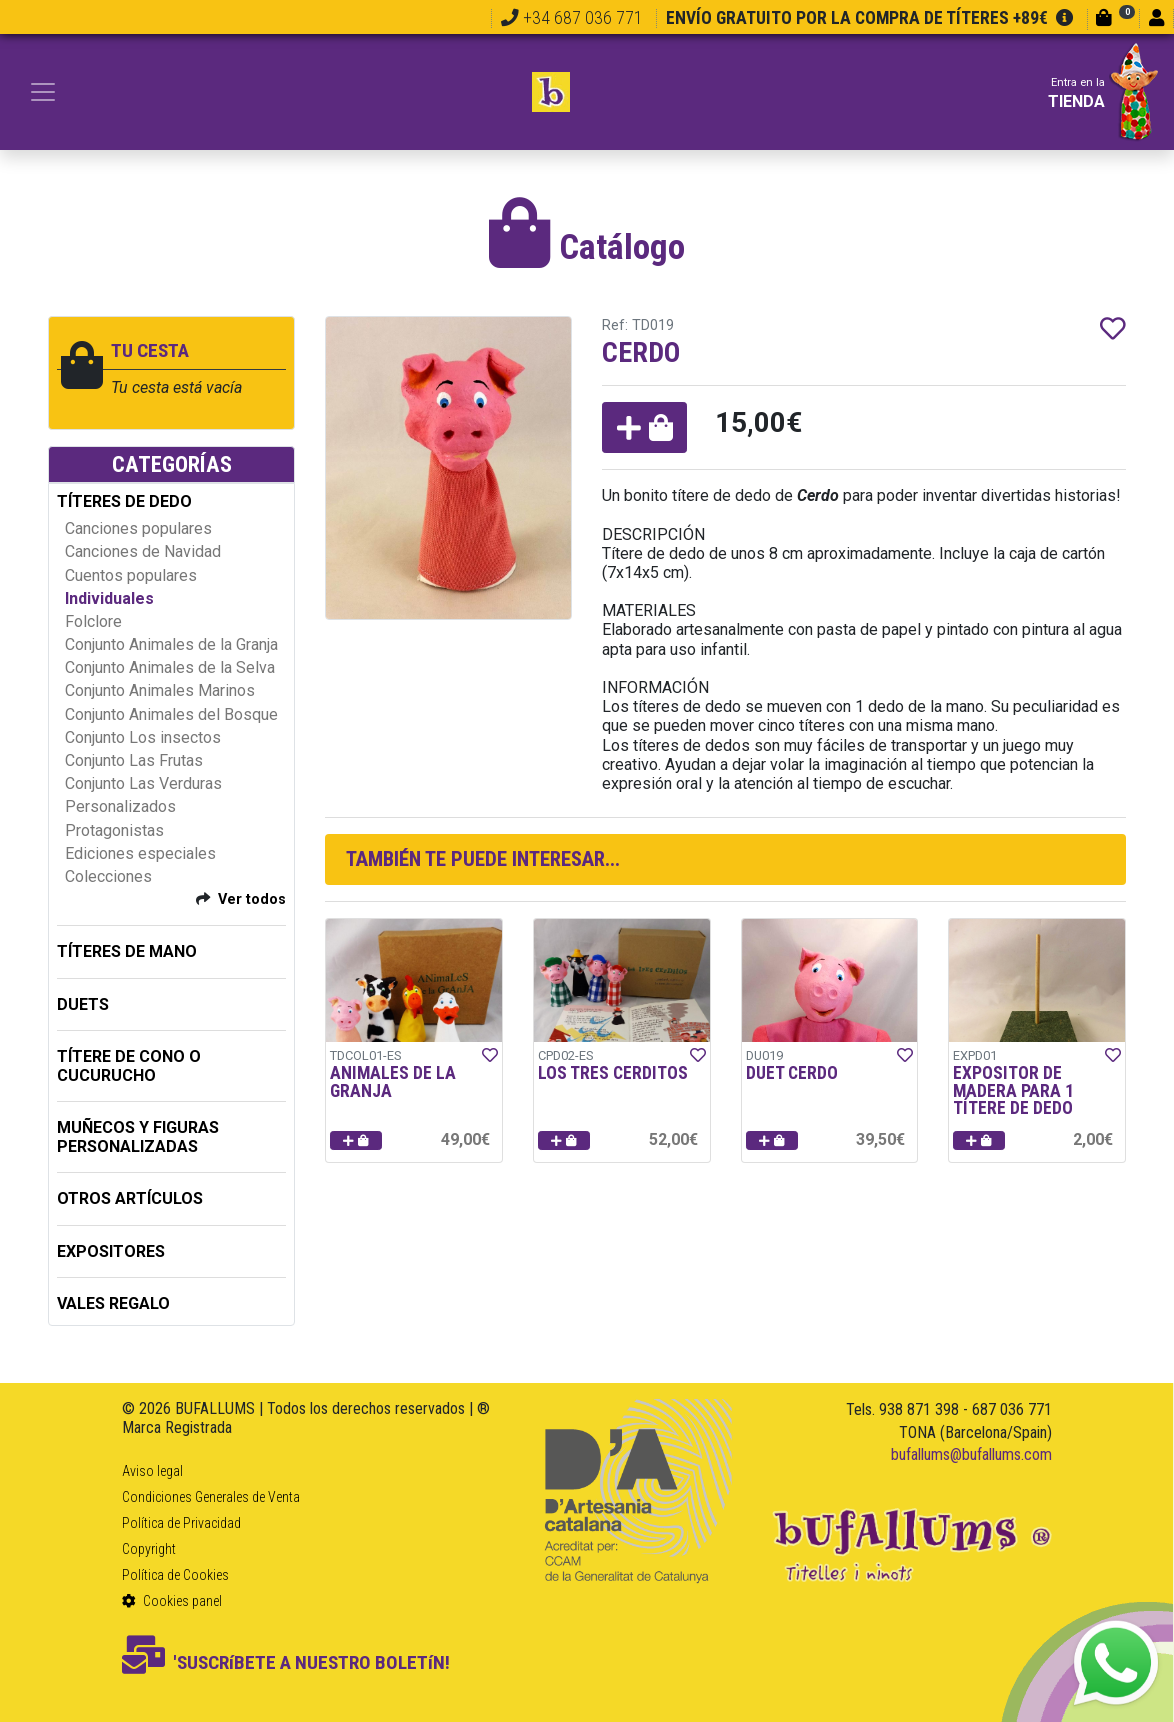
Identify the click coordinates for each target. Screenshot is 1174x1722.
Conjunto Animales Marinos (160, 690)
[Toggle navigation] (43, 92)
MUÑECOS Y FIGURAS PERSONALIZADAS (138, 1137)
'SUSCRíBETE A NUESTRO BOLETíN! (286, 1662)
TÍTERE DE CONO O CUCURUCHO (129, 1066)
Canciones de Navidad (143, 551)
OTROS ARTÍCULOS (130, 1198)
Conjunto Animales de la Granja (171, 644)
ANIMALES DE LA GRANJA (393, 1082)
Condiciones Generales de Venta (211, 1497)
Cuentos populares (131, 575)
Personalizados (120, 806)
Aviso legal (152, 1471)
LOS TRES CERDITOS (613, 1073)
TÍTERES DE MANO (127, 951)
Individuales (109, 598)
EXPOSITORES (111, 1251)
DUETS (83, 1004)
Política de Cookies (175, 1575)
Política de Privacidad (181, 1523)
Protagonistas (114, 830)
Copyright (149, 1549)
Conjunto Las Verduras (143, 783)
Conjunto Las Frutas (134, 760)
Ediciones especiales (140, 853)
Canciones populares (138, 528)
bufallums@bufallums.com (971, 1454)
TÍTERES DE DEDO (124, 501)
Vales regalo (113, 1303)
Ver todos (252, 899)
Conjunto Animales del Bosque (171, 714)
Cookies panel (172, 1601)
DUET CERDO (792, 1073)
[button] (644, 427)
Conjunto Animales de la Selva (170, 667)
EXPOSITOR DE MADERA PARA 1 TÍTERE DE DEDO (1013, 1090)
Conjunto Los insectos (143, 737)
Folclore (93, 621)
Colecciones (108, 876)
